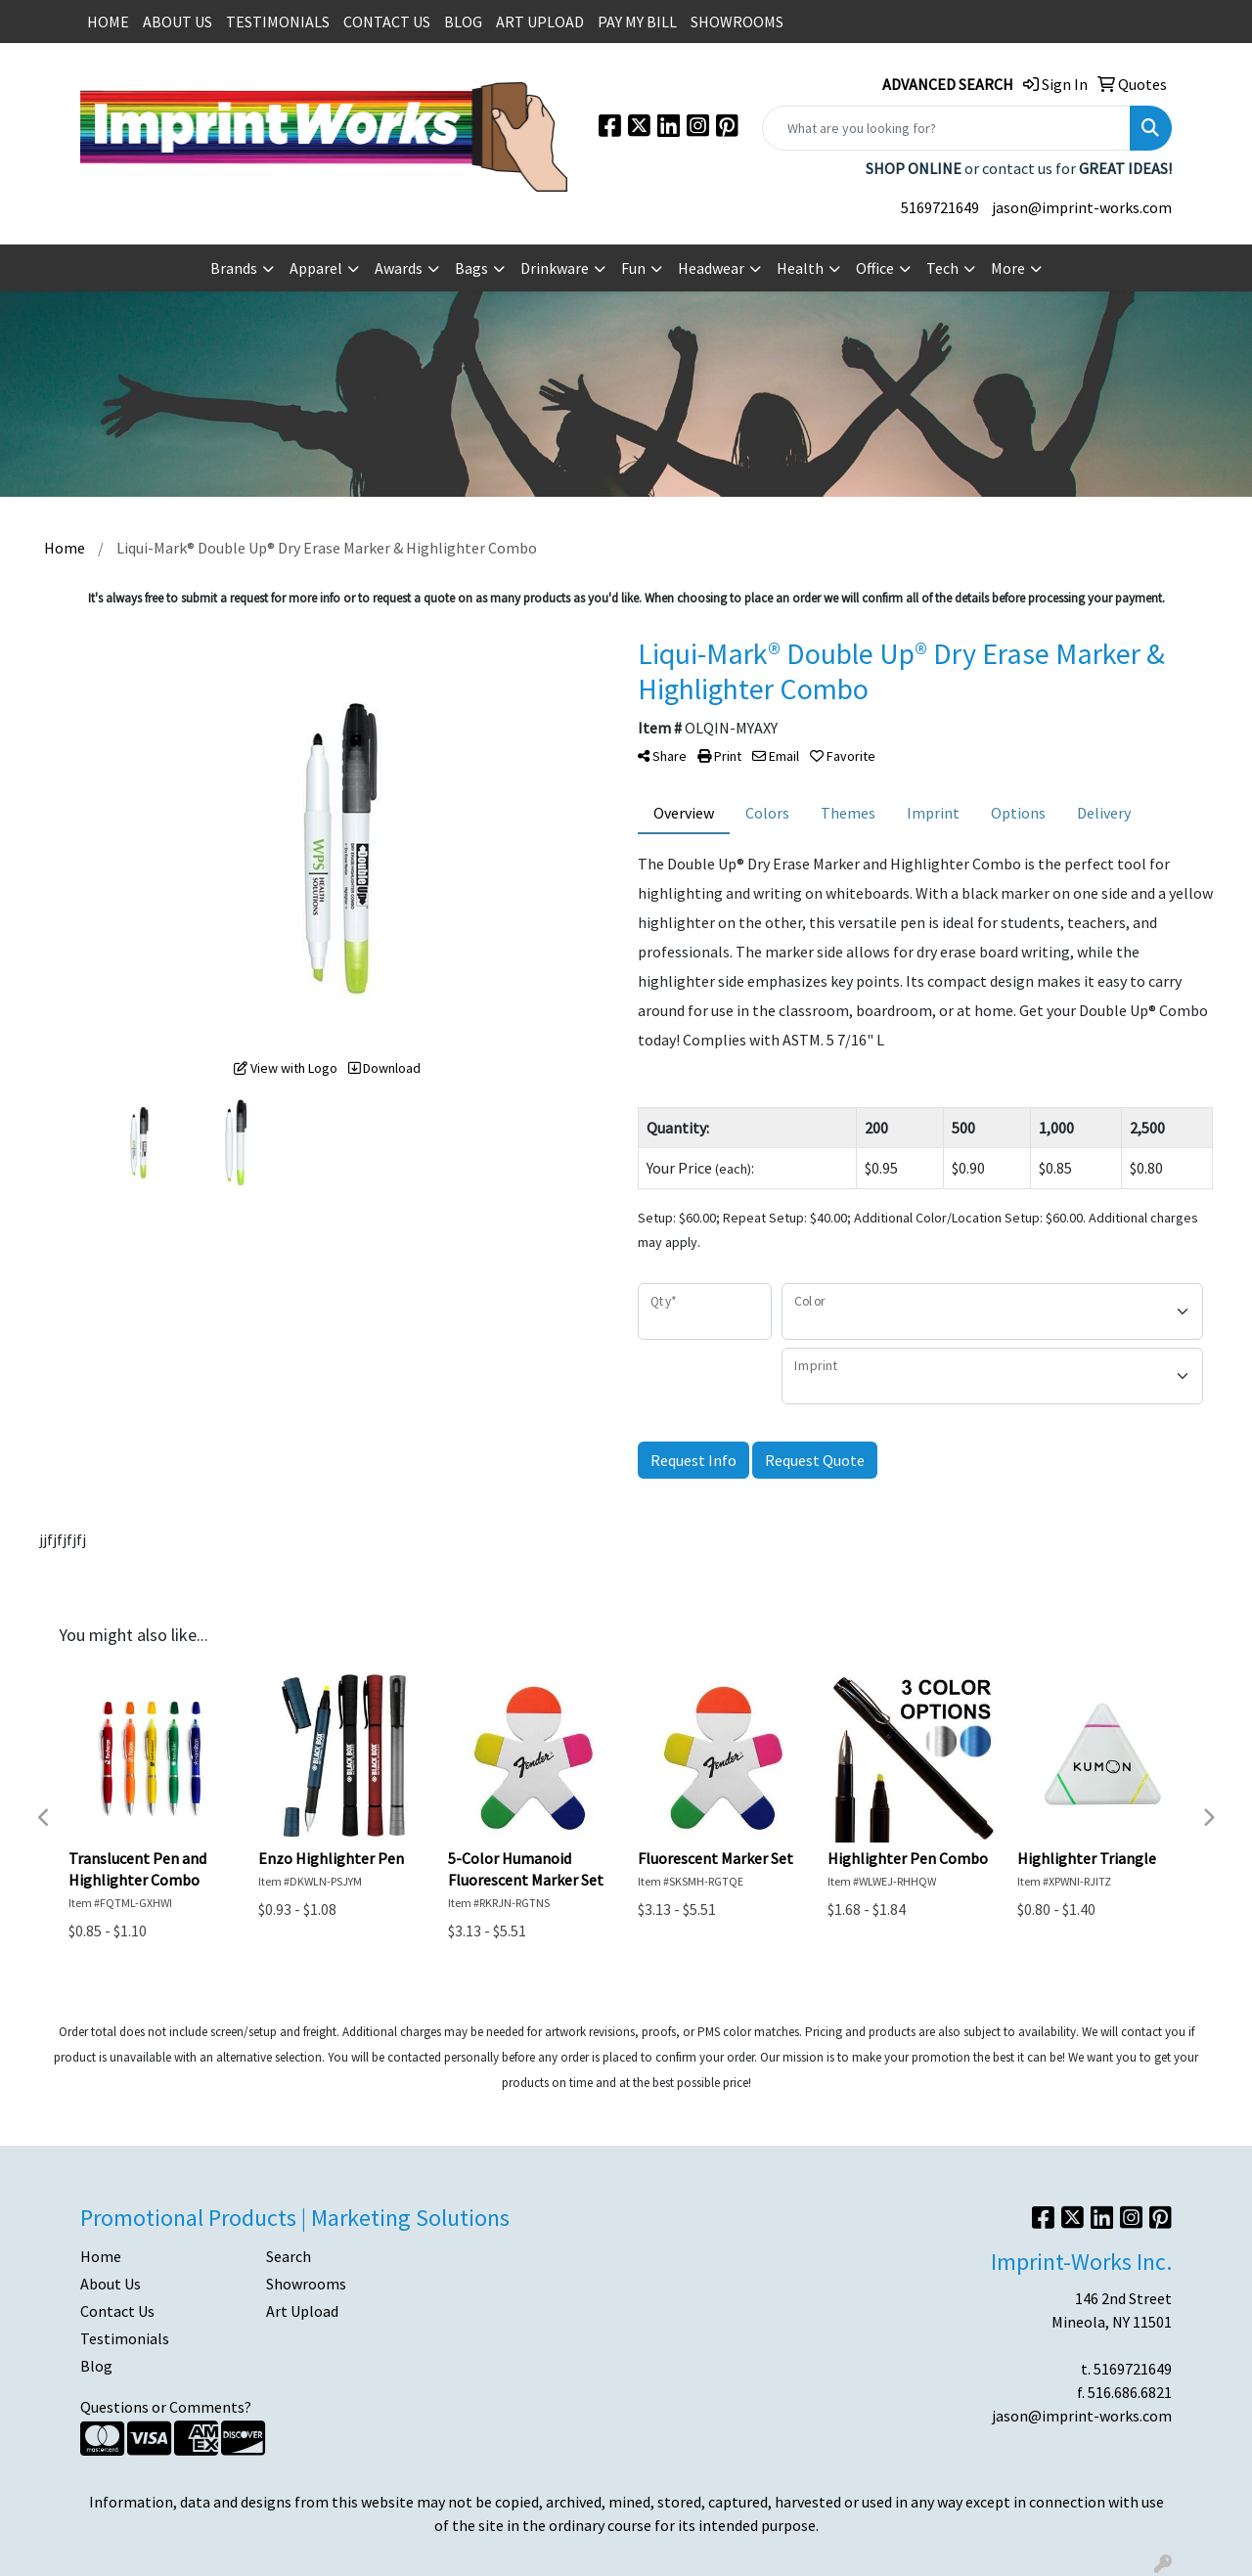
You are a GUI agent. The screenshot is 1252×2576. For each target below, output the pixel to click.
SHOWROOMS (737, 21)
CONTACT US (386, 21)
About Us (110, 2283)
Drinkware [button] (554, 268)
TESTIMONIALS (278, 21)
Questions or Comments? (165, 2407)
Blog (96, 2366)
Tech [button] (942, 268)
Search (288, 2256)
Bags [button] (471, 268)
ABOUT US (177, 21)
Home (100, 2256)
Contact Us (117, 2311)
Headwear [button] (711, 268)
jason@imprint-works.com (1082, 207)
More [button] (1008, 268)
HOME (108, 21)
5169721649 (940, 207)
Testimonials (124, 2338)
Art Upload (302, 2311)
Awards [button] (399, 268)
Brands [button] (233, 268)
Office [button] (875, 268)
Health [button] (800, 268)
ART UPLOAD (540, 21)
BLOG (463, 21)
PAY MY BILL (637, 21)
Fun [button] (633, 268)
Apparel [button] (316, 268)
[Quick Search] (946, 128)
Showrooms (306, 2283)
